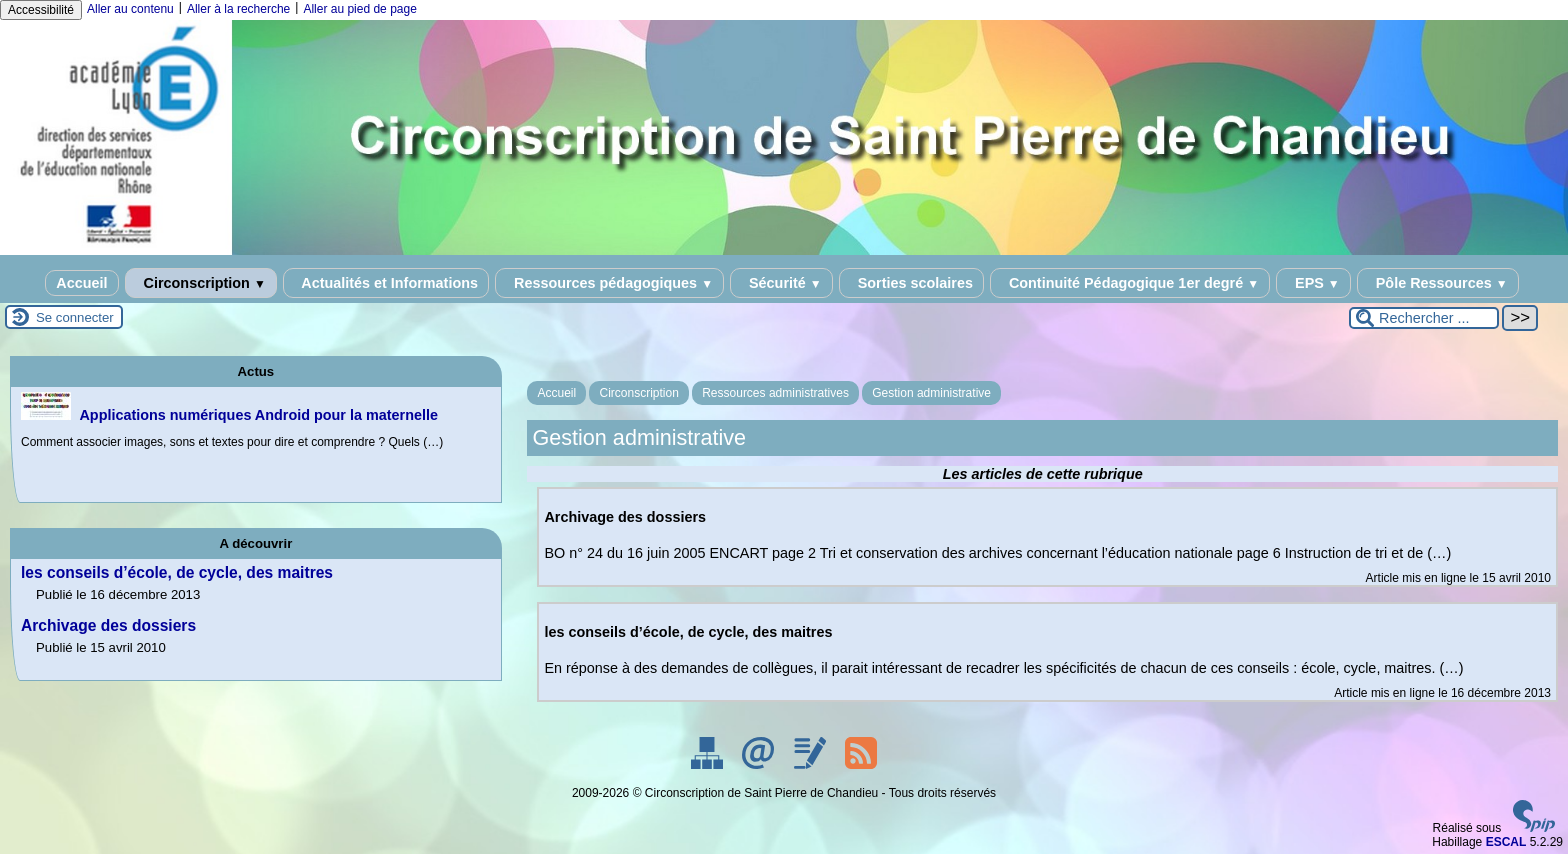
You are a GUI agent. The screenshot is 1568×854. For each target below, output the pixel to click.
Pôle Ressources (1438, 283)
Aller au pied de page (359, 9)
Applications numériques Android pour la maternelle (258, 415)
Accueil (81, 283)
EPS (1313, 283)
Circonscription (201, 283)
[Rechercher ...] (1424, 318)
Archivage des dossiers (108, 625)
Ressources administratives (775, 393)
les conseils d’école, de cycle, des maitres (177, 572)
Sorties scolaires (911, 283)
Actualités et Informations (386, 283)
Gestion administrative (931, 393)
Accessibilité (41, 10)
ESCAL (1506, 842)
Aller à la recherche (238, 9)
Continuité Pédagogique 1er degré (1130, 283)
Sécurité (781, 283)
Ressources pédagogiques (609, 283)
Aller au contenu (130, 9)
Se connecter (75, 317)
